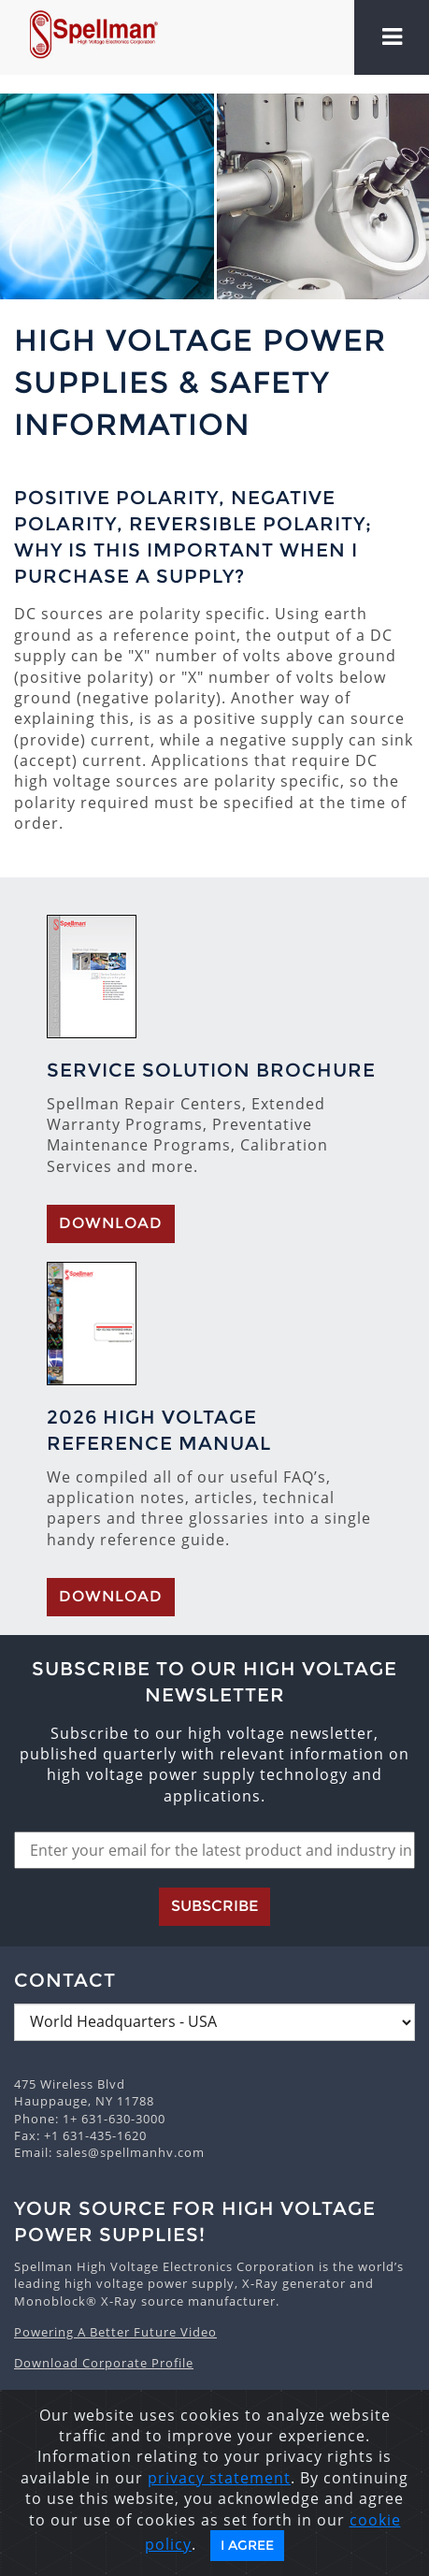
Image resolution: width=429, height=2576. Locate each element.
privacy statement (219, 2477)
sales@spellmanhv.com (130, 2152)
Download (111, 1223)
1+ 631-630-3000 (114, 2118)
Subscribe (214, 1906)
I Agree (247, 2545)
